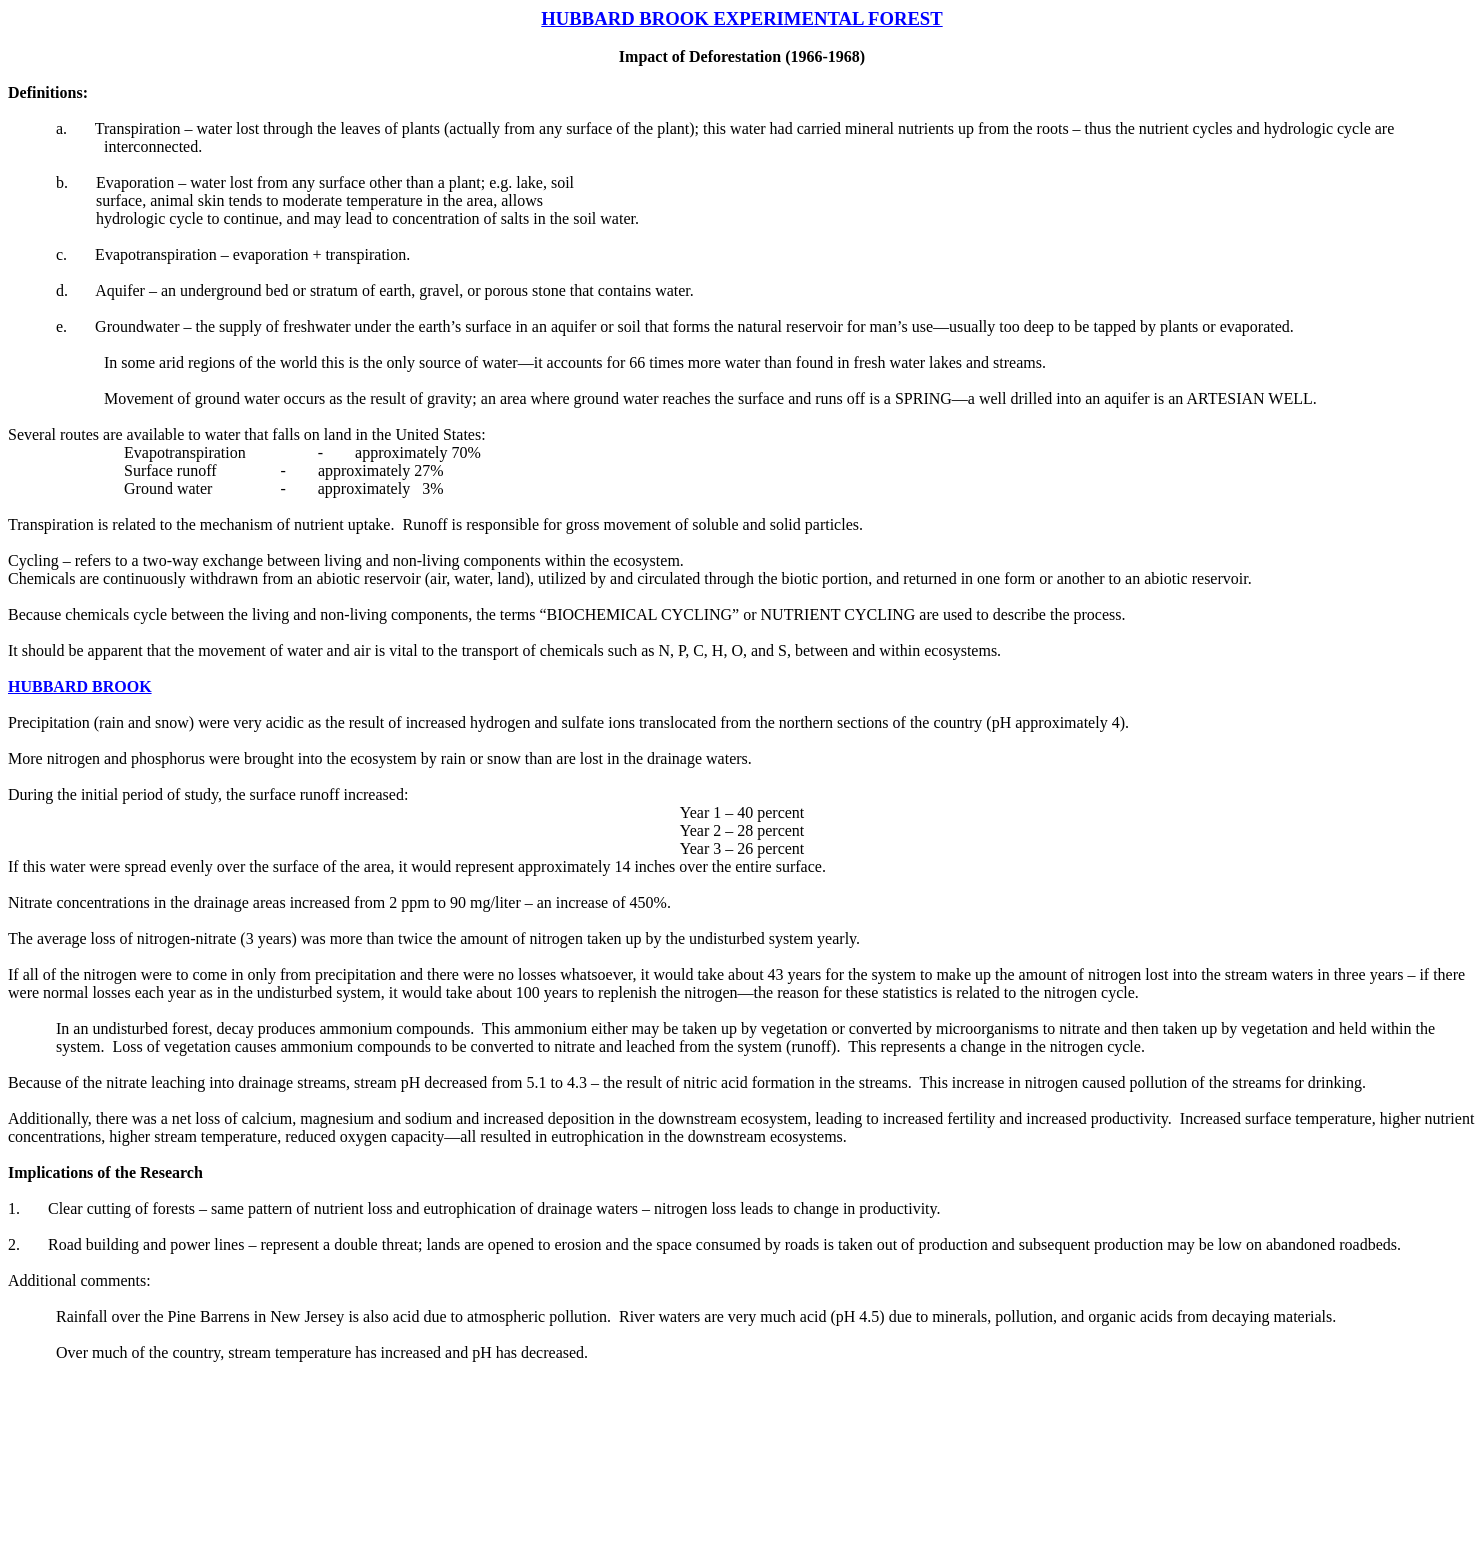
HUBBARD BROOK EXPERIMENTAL (704, 18)
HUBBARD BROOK (80, 686)
